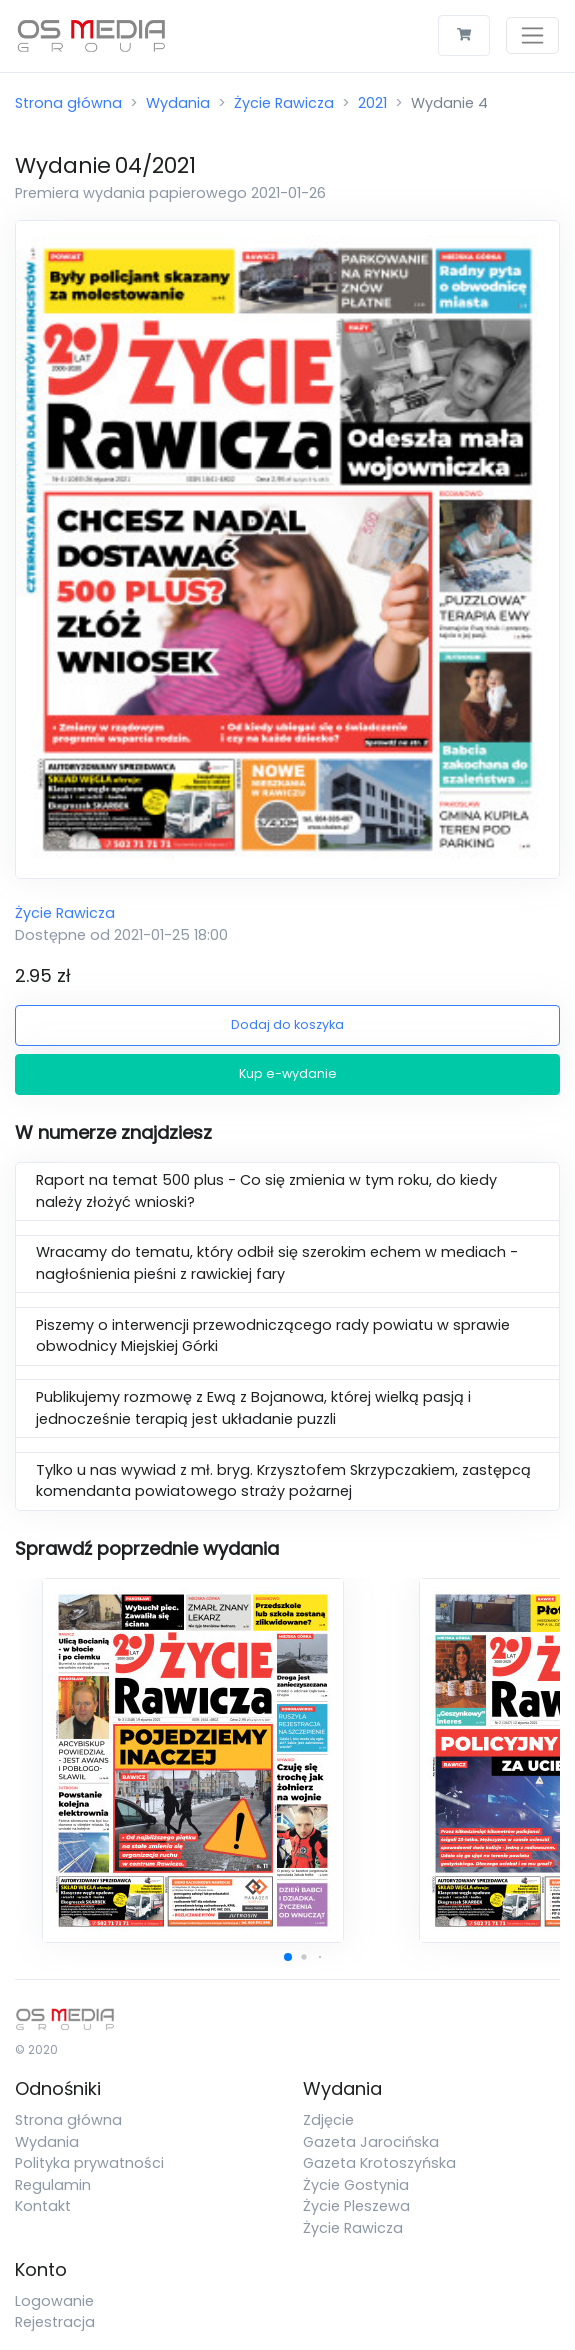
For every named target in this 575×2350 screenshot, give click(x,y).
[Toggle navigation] (532, 35)
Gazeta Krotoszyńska (379, 2163)
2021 (372, 103)
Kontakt (43, 2206)
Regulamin (53, 2185)
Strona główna (68, 103)
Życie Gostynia (356, 2185)
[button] (288, 1957)
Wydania (178, 103)
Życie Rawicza (284, 103)
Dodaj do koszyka (287, 1024)
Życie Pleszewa (356, 2206)
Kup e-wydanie (288, 1073)
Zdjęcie (328, 2120)
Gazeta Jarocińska (371, 2142)
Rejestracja (55, 2322)
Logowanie (54, 2301)
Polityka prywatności (89, 2163)
